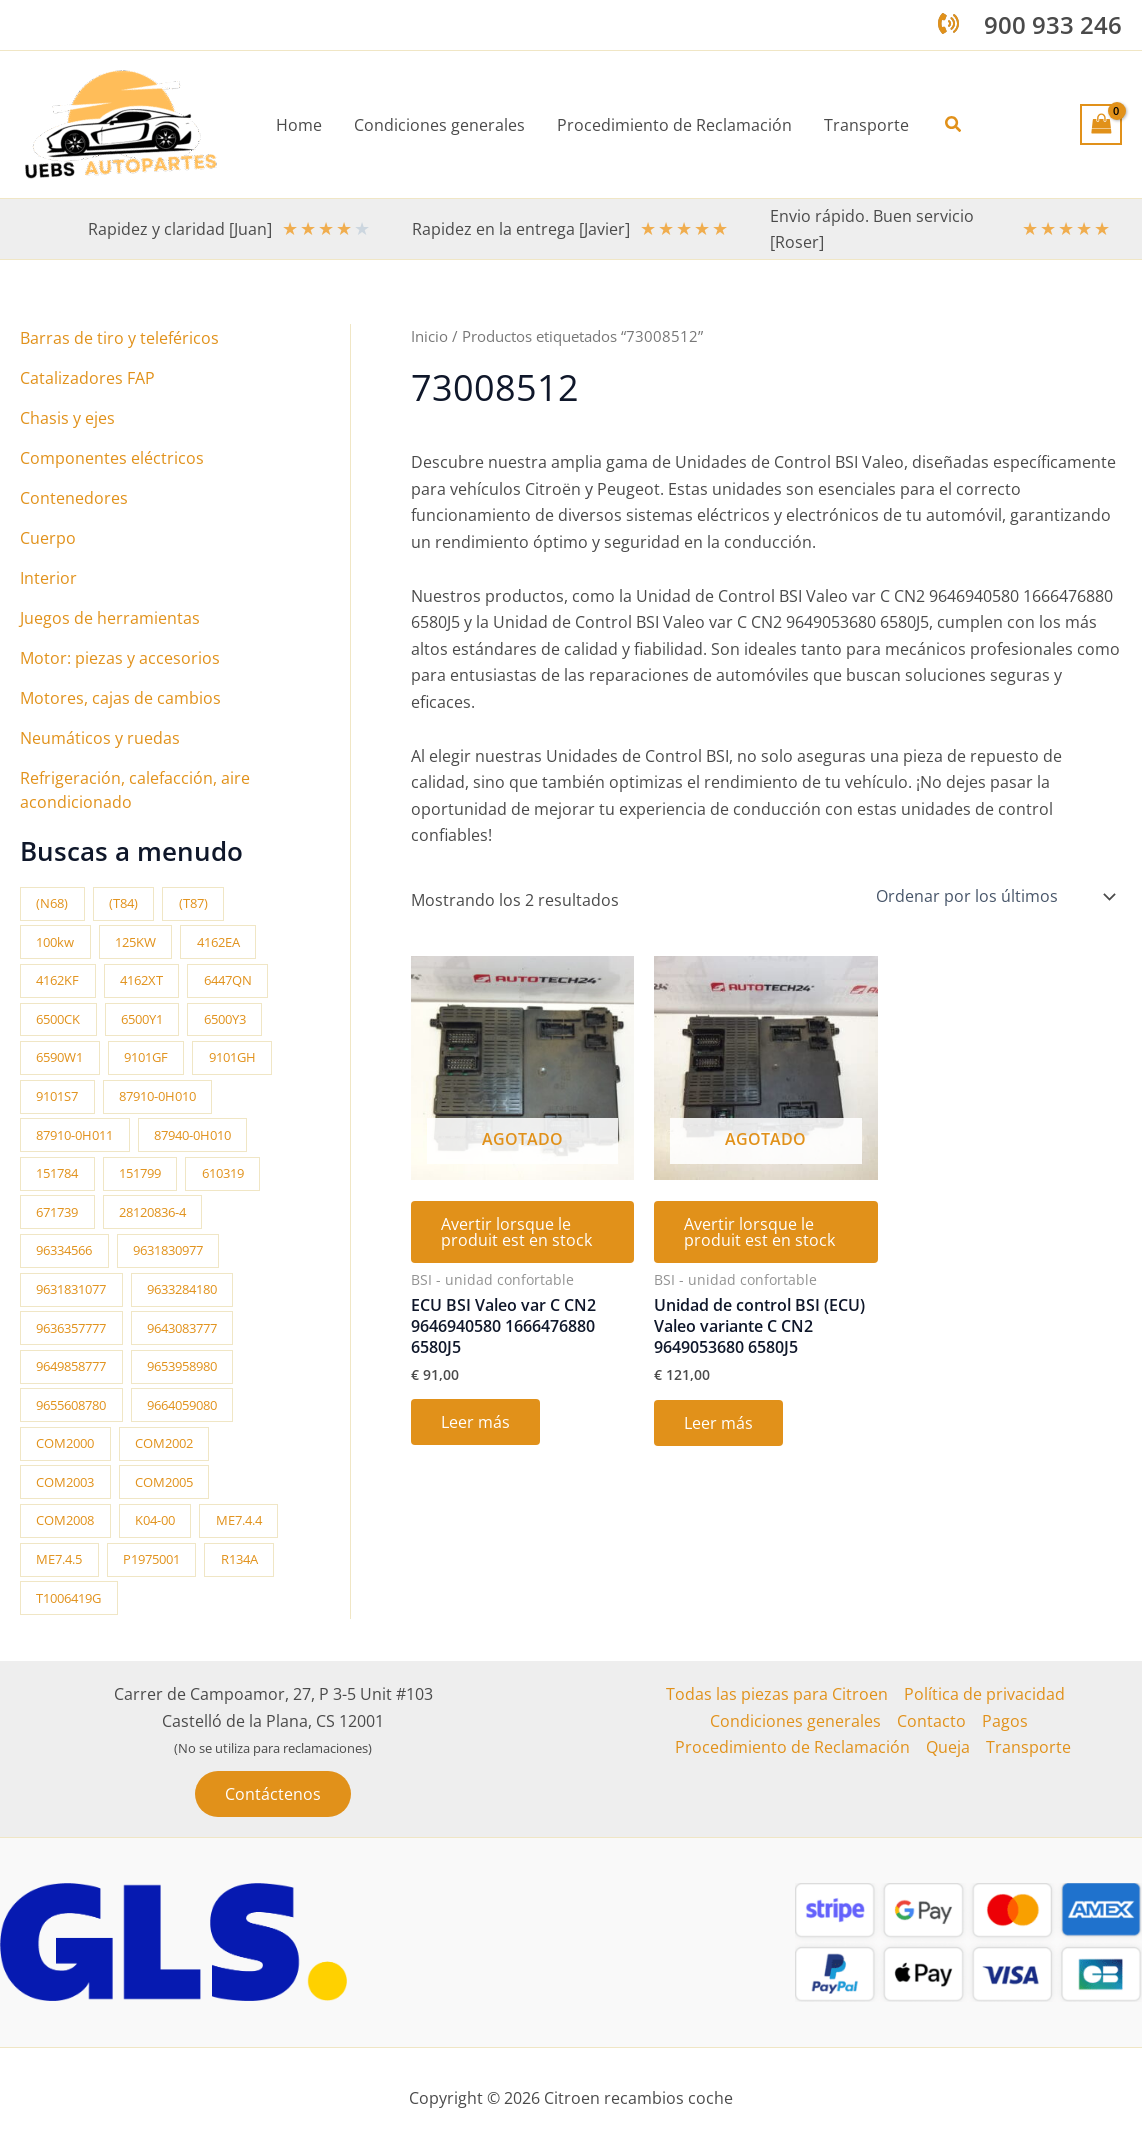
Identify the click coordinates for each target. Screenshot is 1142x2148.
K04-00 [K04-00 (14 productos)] (155, 1520)
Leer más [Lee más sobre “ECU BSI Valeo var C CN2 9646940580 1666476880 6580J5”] (475, 1422)
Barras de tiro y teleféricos (119, 338)
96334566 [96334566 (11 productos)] (64, 1250)
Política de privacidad (984, 1694)
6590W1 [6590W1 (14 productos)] (59, 1057)
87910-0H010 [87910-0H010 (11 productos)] (157, 1096)
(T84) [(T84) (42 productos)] (123, 903)
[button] (954, 125)
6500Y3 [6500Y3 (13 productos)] (225, 1019)
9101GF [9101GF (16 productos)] (146, 1057)
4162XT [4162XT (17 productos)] (141, 980)
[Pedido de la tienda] (994, 896)
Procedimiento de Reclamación (792, 1747)
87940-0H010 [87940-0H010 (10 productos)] (192, 1135)
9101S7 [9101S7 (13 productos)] (57, 1096)
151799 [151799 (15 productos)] (140, 1173)
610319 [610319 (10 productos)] (223, 1173)
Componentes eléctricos (112, 458)
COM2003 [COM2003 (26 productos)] (65, 1482)
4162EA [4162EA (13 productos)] (218, 942)
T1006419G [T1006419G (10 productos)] (68, 1598)
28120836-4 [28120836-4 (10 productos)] (152, 1212)
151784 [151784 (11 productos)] (57, 1173)
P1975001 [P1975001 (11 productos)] (151, 1559)
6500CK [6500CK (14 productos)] (58, 1019)
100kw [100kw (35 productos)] (55, 942)
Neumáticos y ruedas (100, 738)
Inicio (429, 336)
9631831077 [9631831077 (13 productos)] (71, 1289)
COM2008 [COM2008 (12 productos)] (65, 1520)
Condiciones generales (795, 1721)
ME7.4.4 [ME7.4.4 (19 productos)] (239, 1520)
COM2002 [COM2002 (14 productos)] (164, 1443)
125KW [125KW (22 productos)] (135, 942)
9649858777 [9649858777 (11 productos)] (71, 1366)
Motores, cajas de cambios (120, 698)
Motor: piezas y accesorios (120, 658)
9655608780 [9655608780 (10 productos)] (71, 1405)
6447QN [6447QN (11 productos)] (228, 980)
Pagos (1005, 1721)
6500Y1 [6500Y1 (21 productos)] (142, 1019)
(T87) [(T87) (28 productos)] (193, 903)
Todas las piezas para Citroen (777, 1694)
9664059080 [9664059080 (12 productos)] (182, 1405)
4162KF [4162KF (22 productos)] (57, 980)
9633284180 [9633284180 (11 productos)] (182, 1289)
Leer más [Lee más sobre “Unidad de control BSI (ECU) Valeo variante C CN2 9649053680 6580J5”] (718, 1423)
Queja (948, 1747)
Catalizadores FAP (87, 378)
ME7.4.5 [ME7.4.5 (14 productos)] (59, 1559)
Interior (48, 578)
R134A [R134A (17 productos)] (239, 1559)
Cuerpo (48, 538)
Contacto (931, 1721)
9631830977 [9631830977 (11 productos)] (168, 1250)
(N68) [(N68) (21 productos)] (52, 903)
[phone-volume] (948, 23)
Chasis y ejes (67, 418)
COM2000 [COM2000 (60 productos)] (65, 1443)
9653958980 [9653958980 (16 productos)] (182, 1366)
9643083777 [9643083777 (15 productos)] (182, 1328)
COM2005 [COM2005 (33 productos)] (164, 1482)
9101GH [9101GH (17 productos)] (232, 1057)
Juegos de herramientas (110, 618)
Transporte (1028, 1747)
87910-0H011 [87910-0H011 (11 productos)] (74, 1135)
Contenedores (74, 498)
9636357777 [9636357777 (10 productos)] (71, 1328)
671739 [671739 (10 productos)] (57, 1212)
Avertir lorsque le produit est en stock (516, 1232)
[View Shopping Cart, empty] (1101, 124)
